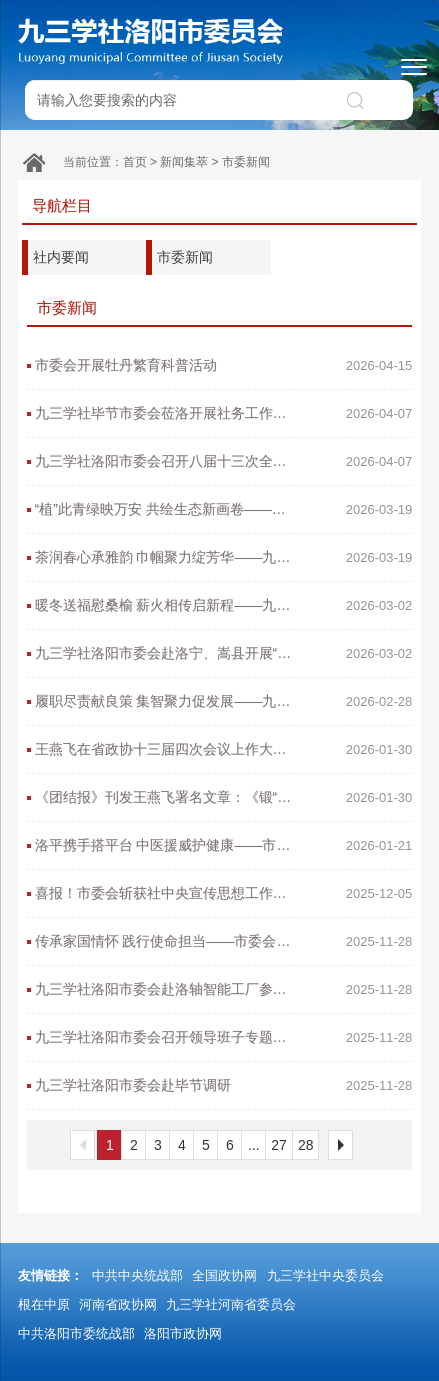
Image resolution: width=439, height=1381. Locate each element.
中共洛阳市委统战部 (76, 1333)
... (254, 1145)
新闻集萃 (184, 162)
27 (279, 1145)
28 (306, 1145)
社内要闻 (61, 257)
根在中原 (44, 1304)
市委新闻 (246, 162)
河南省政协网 (118, 1304)
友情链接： (50, 1275)
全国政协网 (224, 1275)
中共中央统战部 (137, 1275)
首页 (135, 162)
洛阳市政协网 (183, 1333)
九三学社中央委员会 (325, 1275)
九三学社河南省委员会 (231, 1304)
